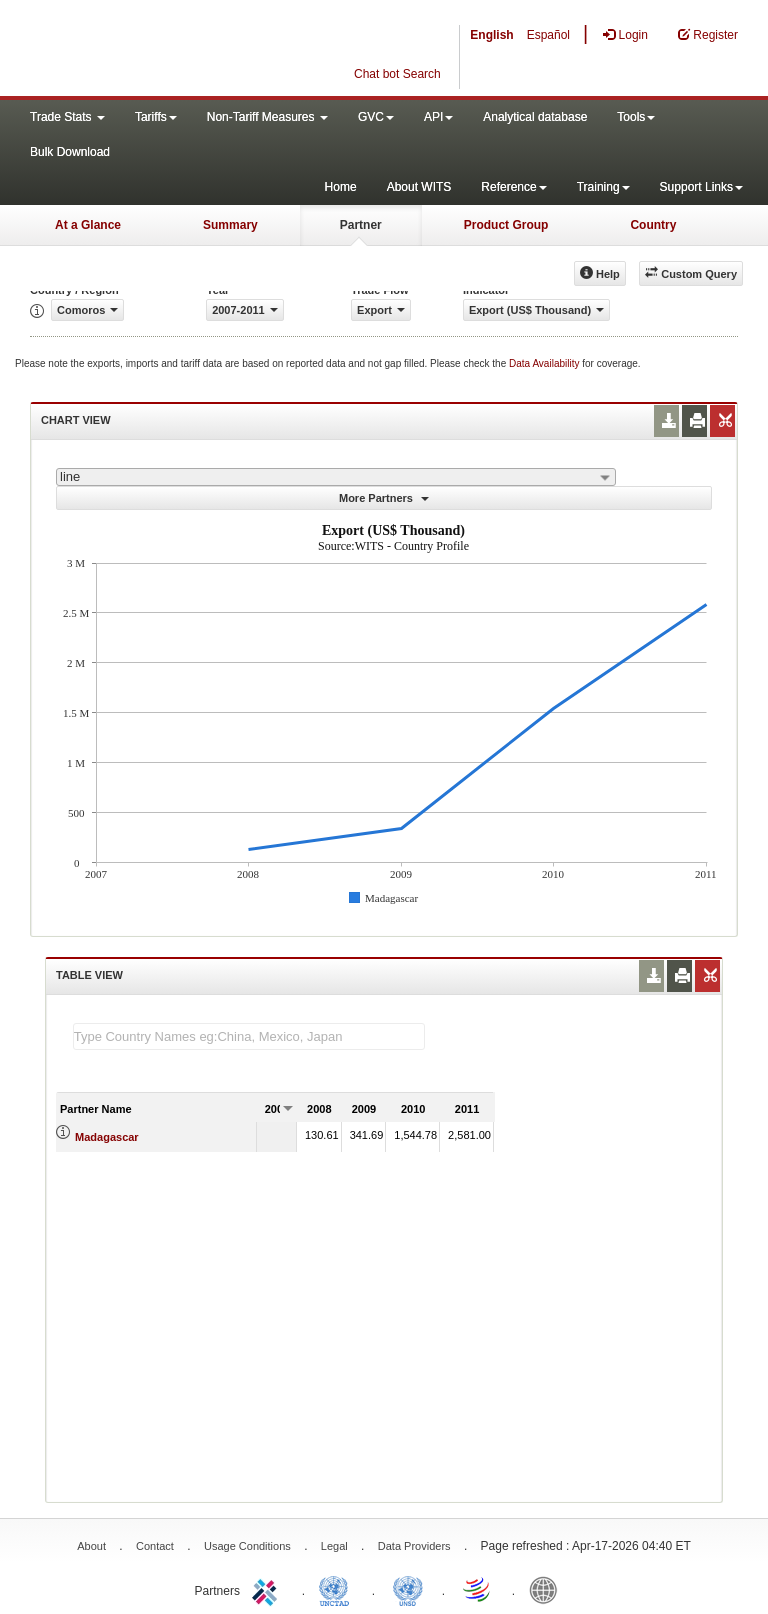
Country (653, 225)
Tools (636, 117)
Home (341, 187)
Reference (513, 187)
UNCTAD (338, 1589)
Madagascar (107, 1137)
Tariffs (156, 117)
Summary (230, 225)
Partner (361, 225)
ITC (268, 1589)
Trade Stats (67, 117)
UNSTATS (408, 1589)
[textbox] (249, 1036)
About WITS (419, 187)
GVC (376, 117)
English (491, 35)
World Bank (548, 1589)
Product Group (506, 225)
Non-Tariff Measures (267, 117)
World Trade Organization (478, 1589)
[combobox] (336, 477)
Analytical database (535, 117)
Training (603, 187)
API (438, 117)
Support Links (701, 187)
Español (548, 35)
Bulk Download (70, 152)
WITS (200, 50)
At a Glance (88, 225)
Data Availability (545, 363)
